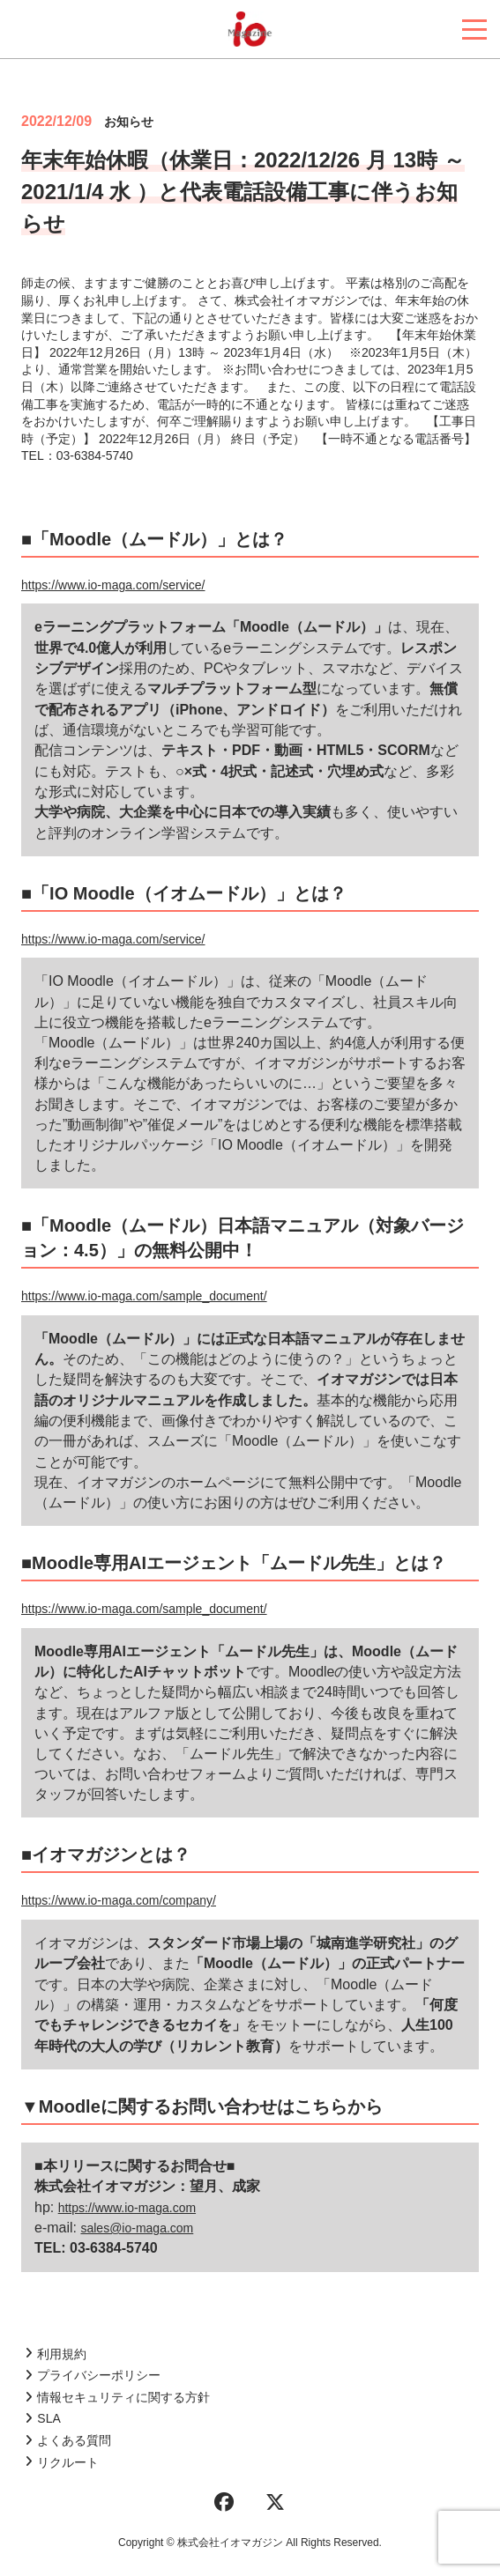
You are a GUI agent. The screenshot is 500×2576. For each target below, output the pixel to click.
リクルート (62, 2462)
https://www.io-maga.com (127, 2208)
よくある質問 (68, 2440)
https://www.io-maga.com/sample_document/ (144, 1296)
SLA (42, 2418)
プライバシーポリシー (92, 2375)
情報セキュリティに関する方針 (117, 2397)
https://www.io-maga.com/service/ (113, 585)
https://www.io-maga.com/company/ (118, 1900)
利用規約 (55, 2354)
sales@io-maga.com (136, 2228)
